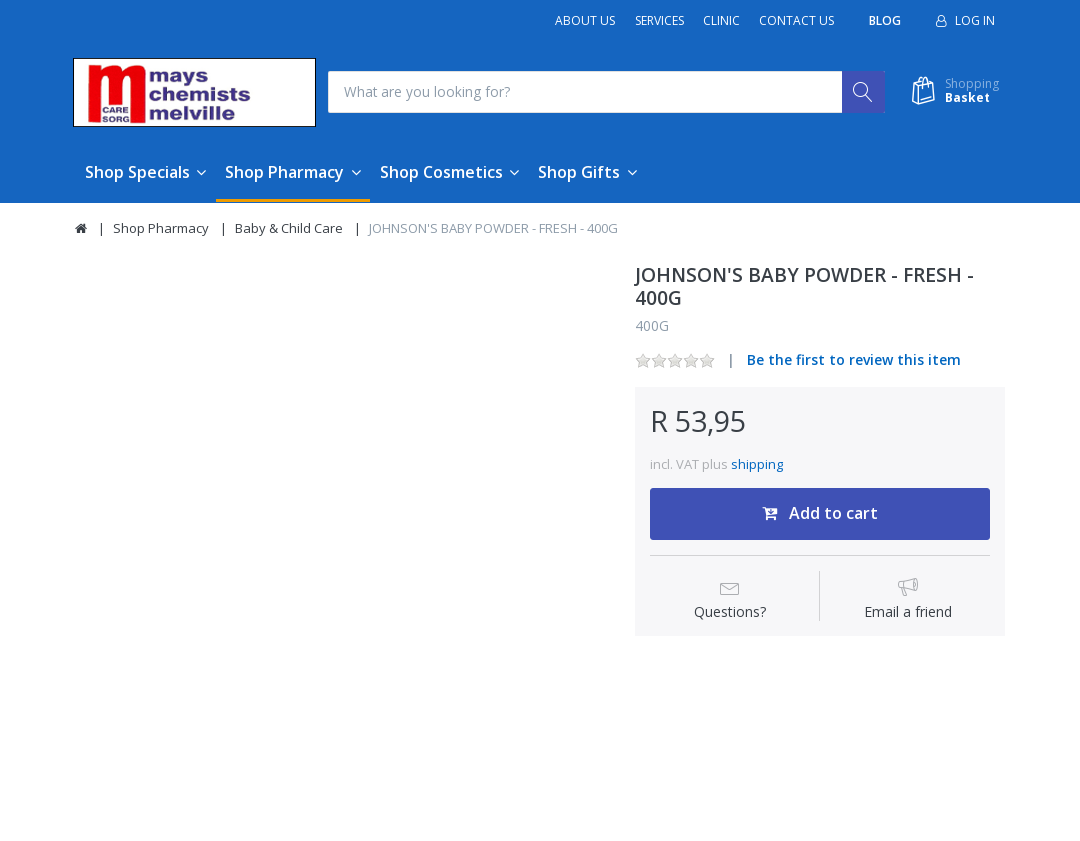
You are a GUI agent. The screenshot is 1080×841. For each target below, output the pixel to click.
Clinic (721, 20)
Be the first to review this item (854, 360)
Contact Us (796, 20)
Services (659, 20)
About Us (585, 20)
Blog (885, 20)
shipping (757, 464)
